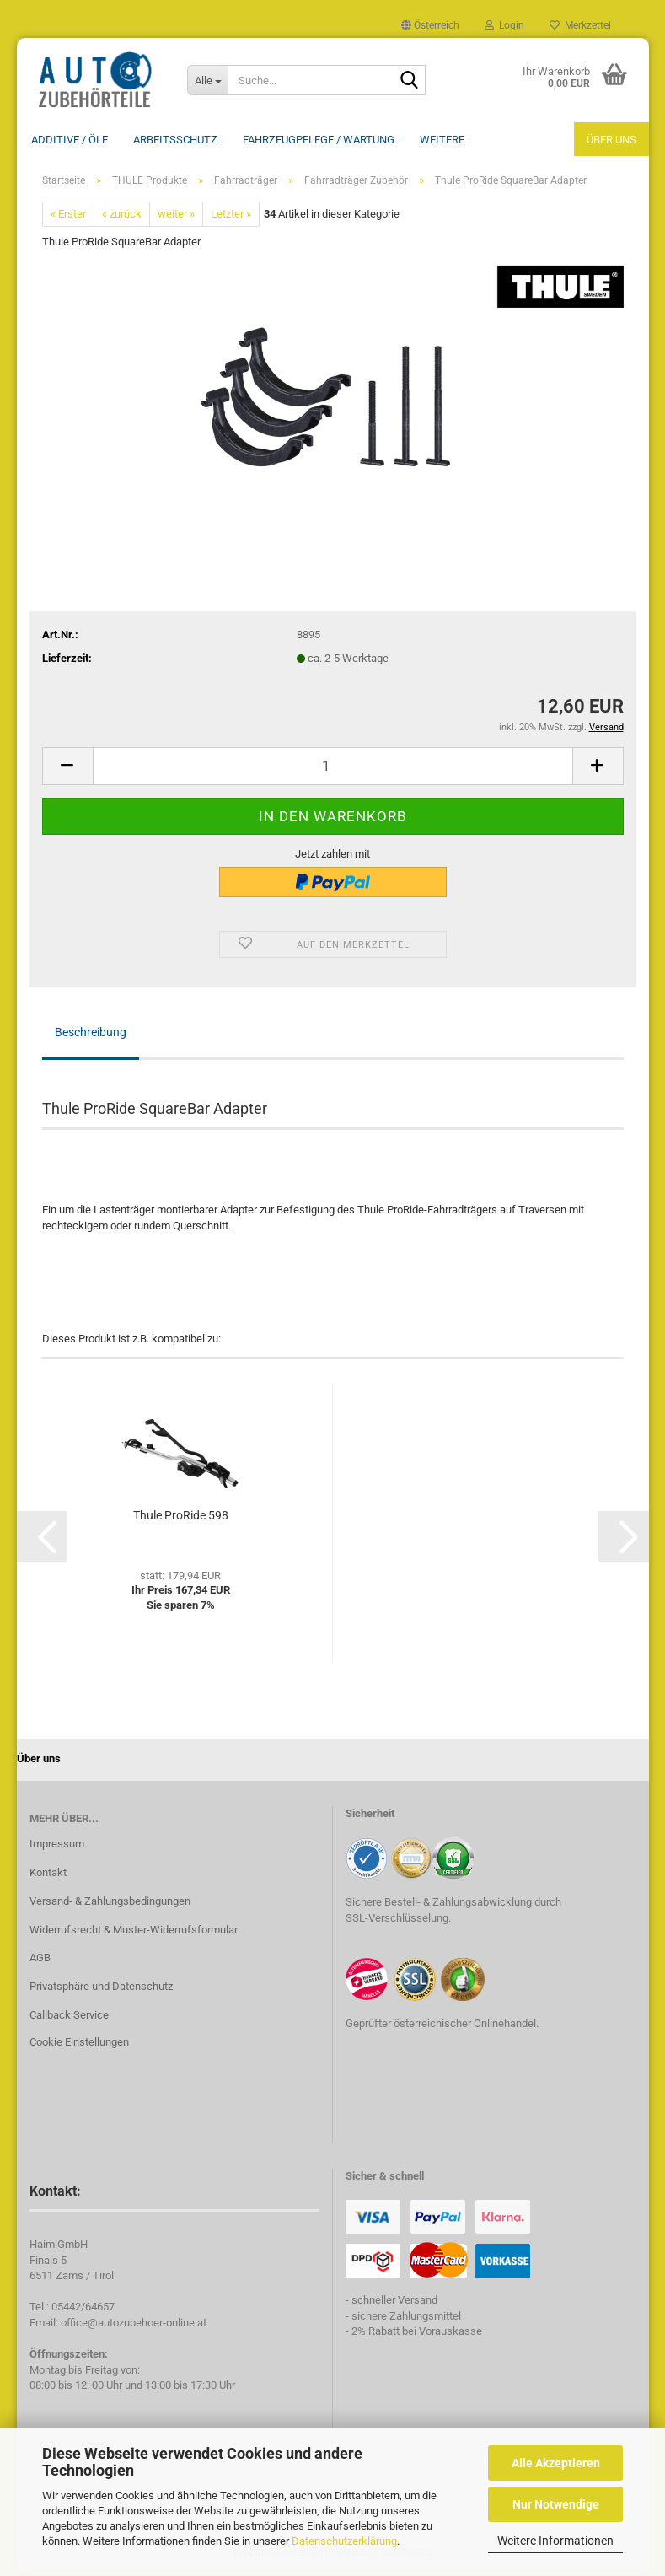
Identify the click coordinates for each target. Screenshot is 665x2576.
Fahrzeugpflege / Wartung (318, 139)
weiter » (176, 215)
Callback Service (69, 2016)
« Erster (68, 215)
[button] (430, 25)
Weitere (442, 139)
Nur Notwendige (555, 2504)
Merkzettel (580, 25)
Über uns (611, 139)
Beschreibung (90, 1034)
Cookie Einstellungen (79, 2043)
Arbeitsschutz (175, 139)
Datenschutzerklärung (344, 2541)
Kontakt (48, 1874)
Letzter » (231, 215)
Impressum (56, 1845)
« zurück (122, 215)
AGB (40, 1959)
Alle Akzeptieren (556, 2463)
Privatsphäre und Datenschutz (101, 1988)
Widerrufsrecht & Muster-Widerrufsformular (133, 1931)
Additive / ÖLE (69, 139)
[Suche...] (207, 80)
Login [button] (504, 25)
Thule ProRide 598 (180, 1517)
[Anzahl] (333, 768)
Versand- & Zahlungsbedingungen (109, 1902)
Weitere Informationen (555, 2540)
